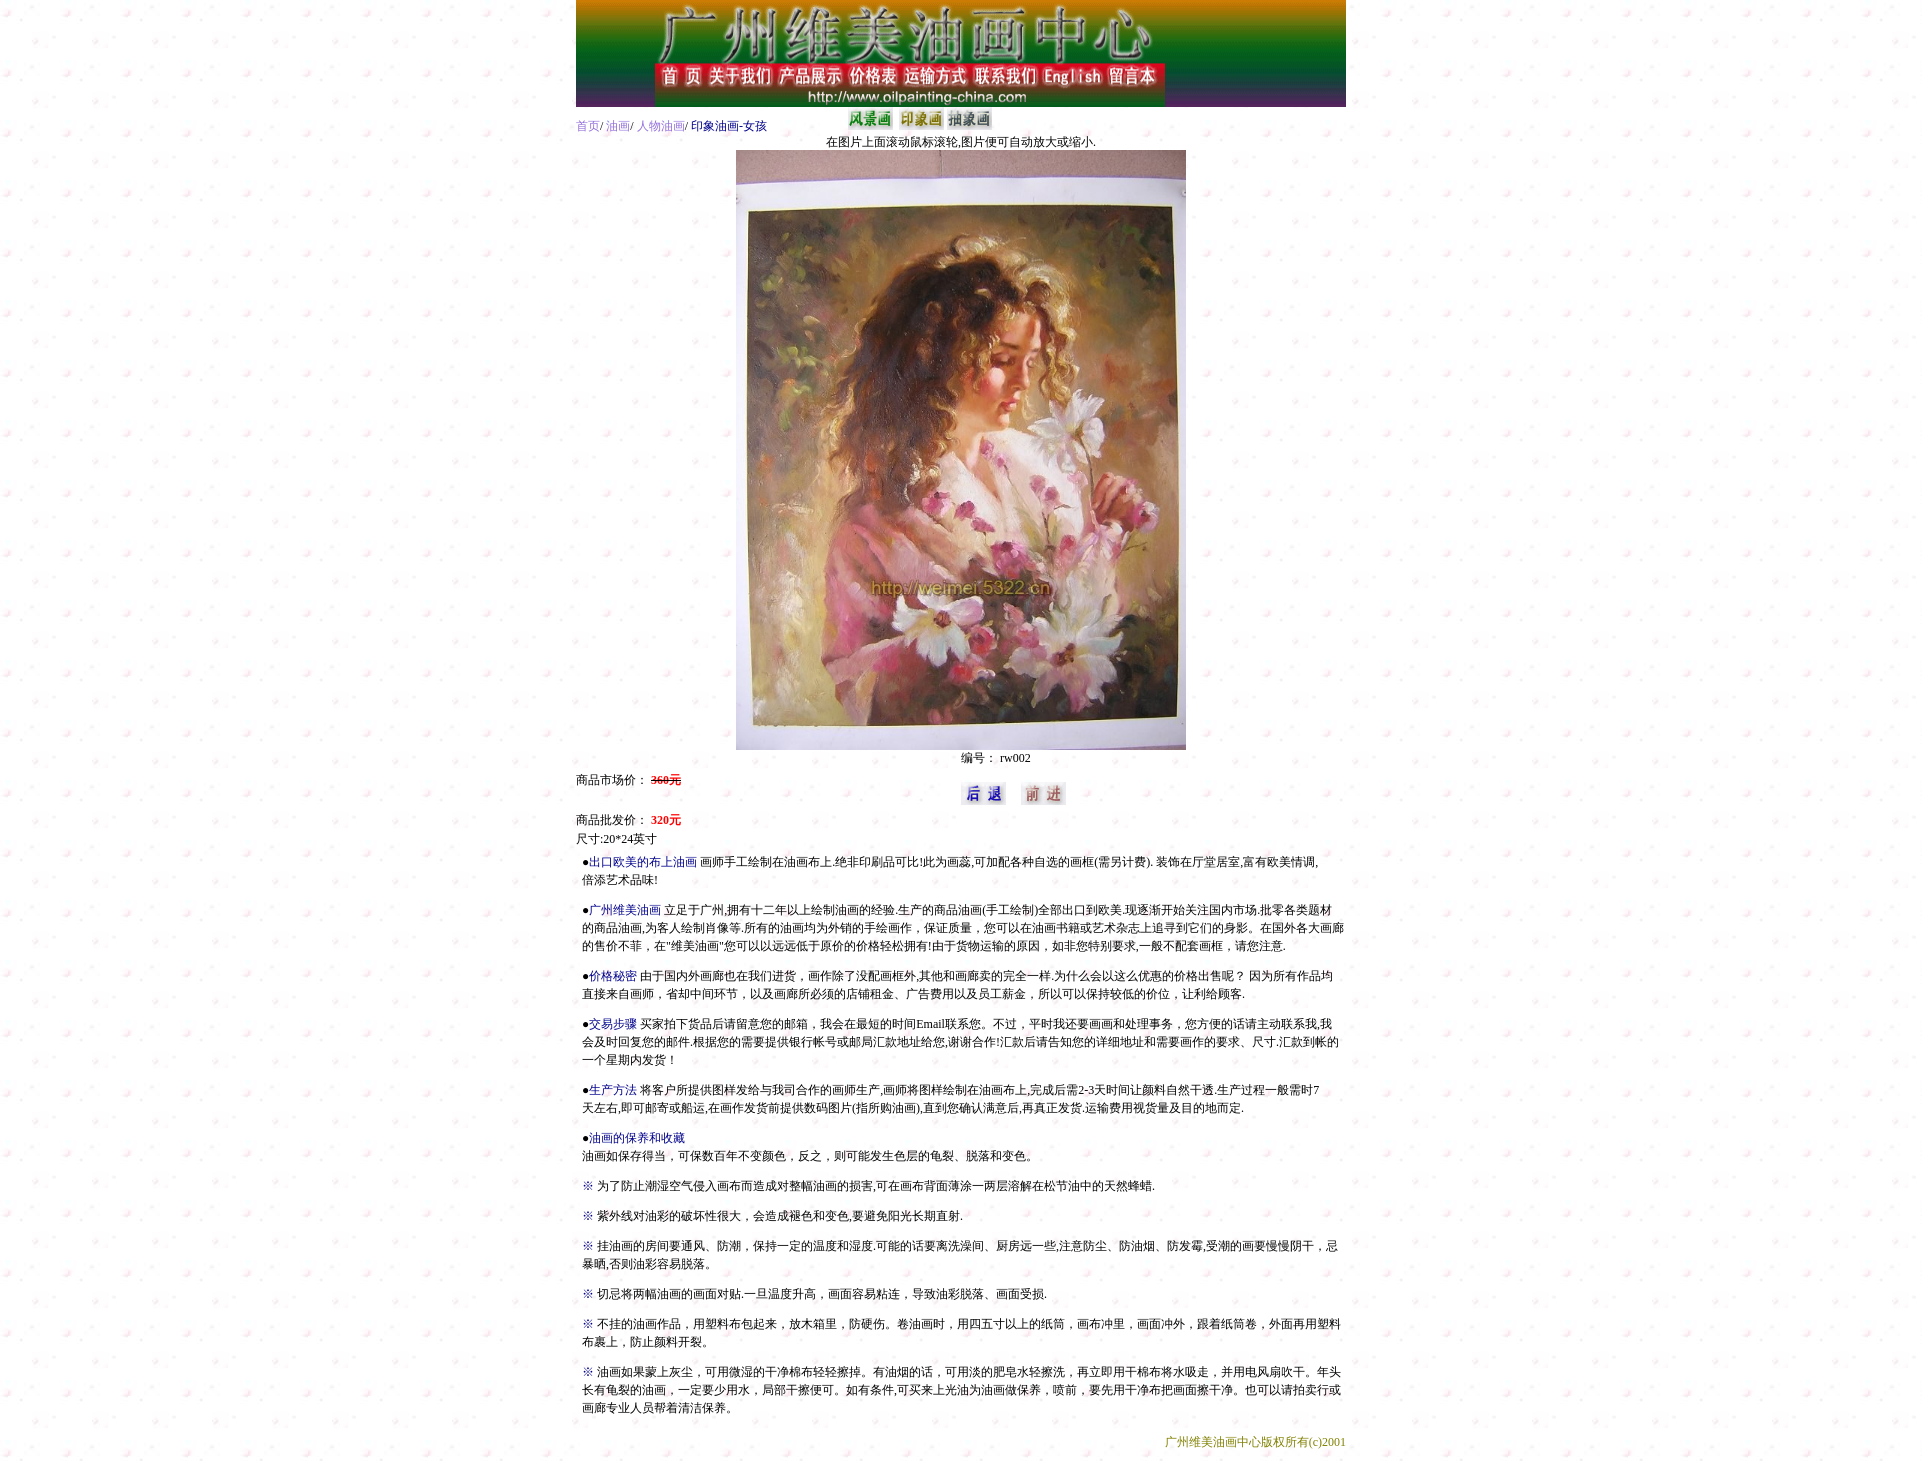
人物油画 (661, 126)
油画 (618, 126)
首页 (588, 126)
